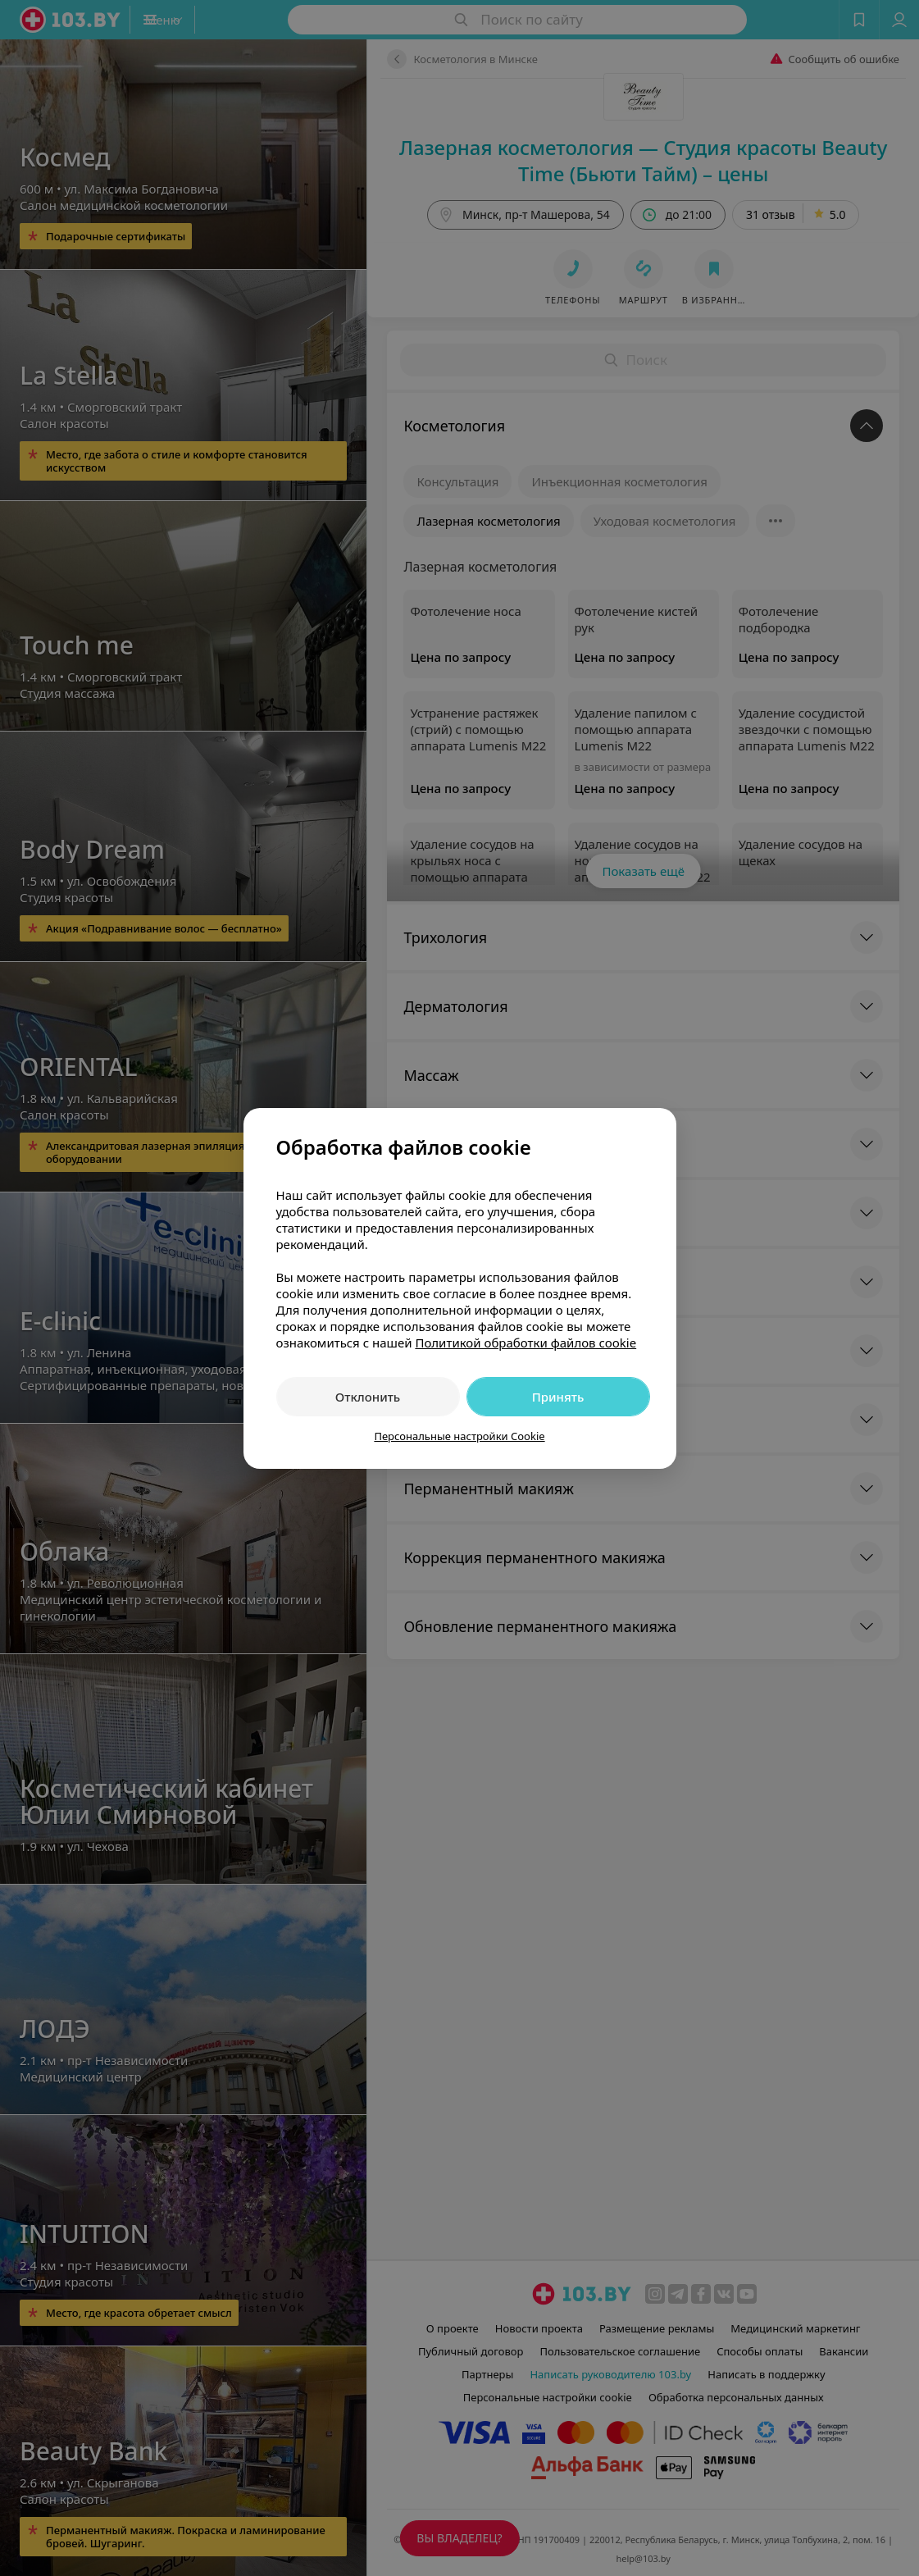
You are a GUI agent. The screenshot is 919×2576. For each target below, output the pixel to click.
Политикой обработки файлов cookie (525, 1342)
